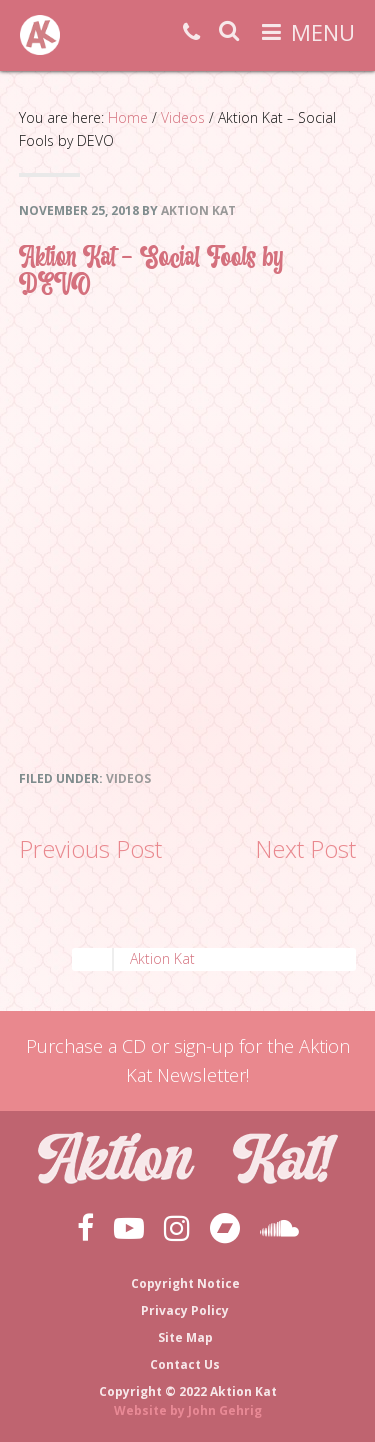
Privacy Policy (185, 1310)
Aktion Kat (162, 958)
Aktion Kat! (40, 35)
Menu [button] (323, 32)
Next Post (305, 848)
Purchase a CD (86, 1046)
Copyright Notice (185, 1283)
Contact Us (185, 1364)
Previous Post (90, 848)
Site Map (185, 1337)
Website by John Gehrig (188, 1410)
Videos (128, 778)
